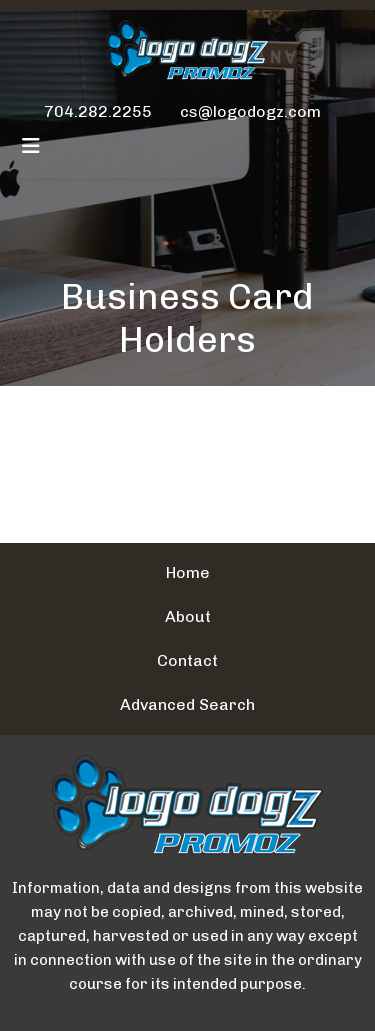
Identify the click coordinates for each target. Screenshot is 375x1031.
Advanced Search (187, 704)
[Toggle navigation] (31, 146)
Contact (187, 660)
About (188, 616)
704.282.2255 (98, 111)
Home (188, 572)
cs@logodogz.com (250, 111)
